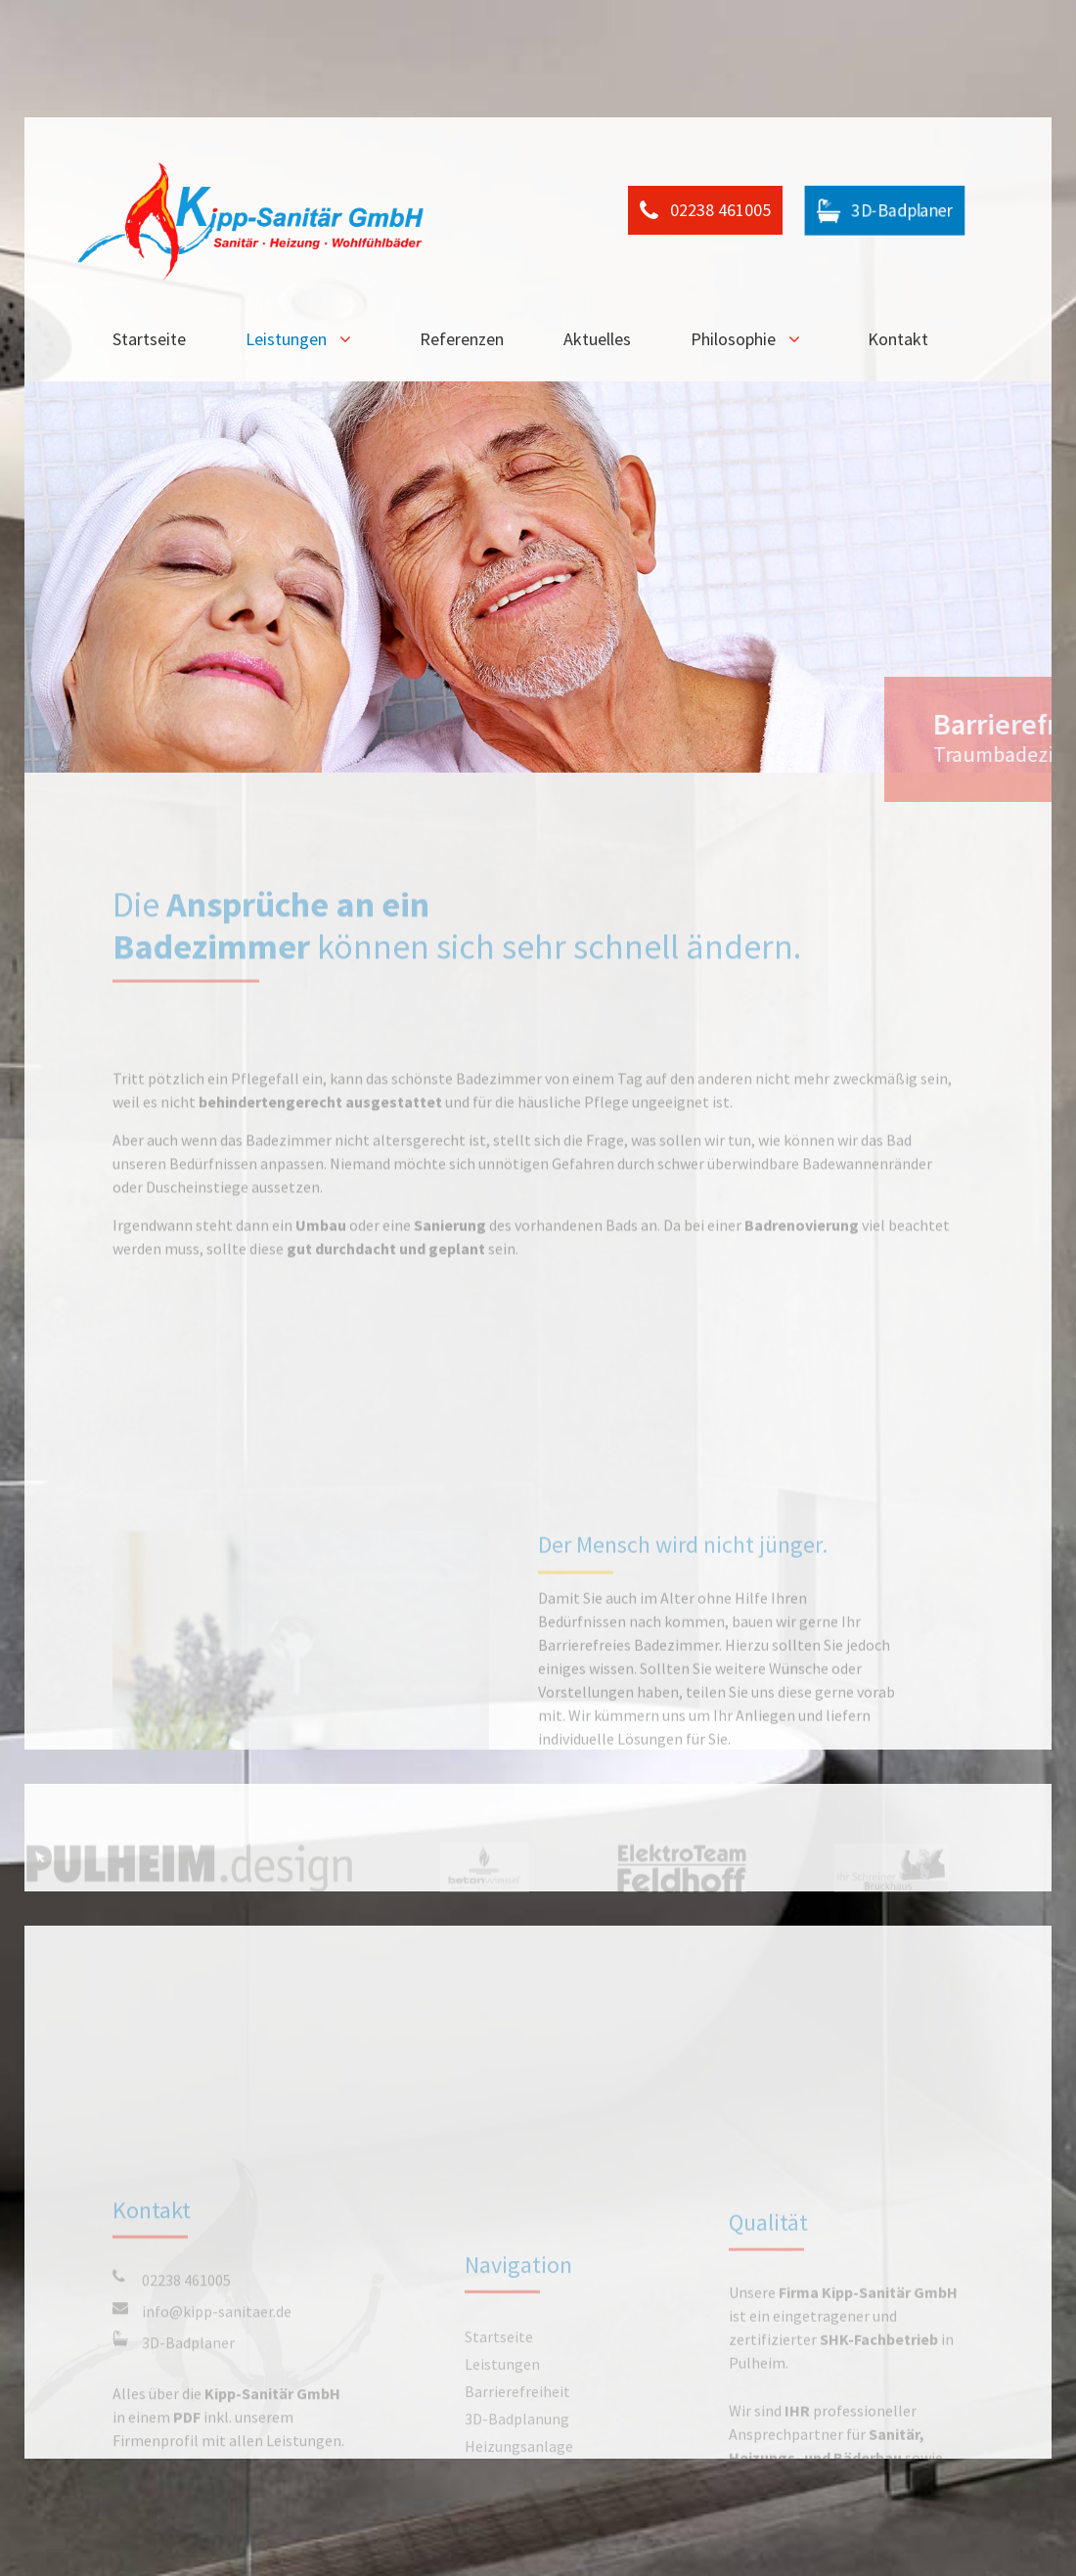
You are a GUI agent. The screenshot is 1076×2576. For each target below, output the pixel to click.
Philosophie (750, 339)
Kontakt (898, 339)
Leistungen (303, 339)
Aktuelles (597, 339)
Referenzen (462, 339)
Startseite (149, 339)
